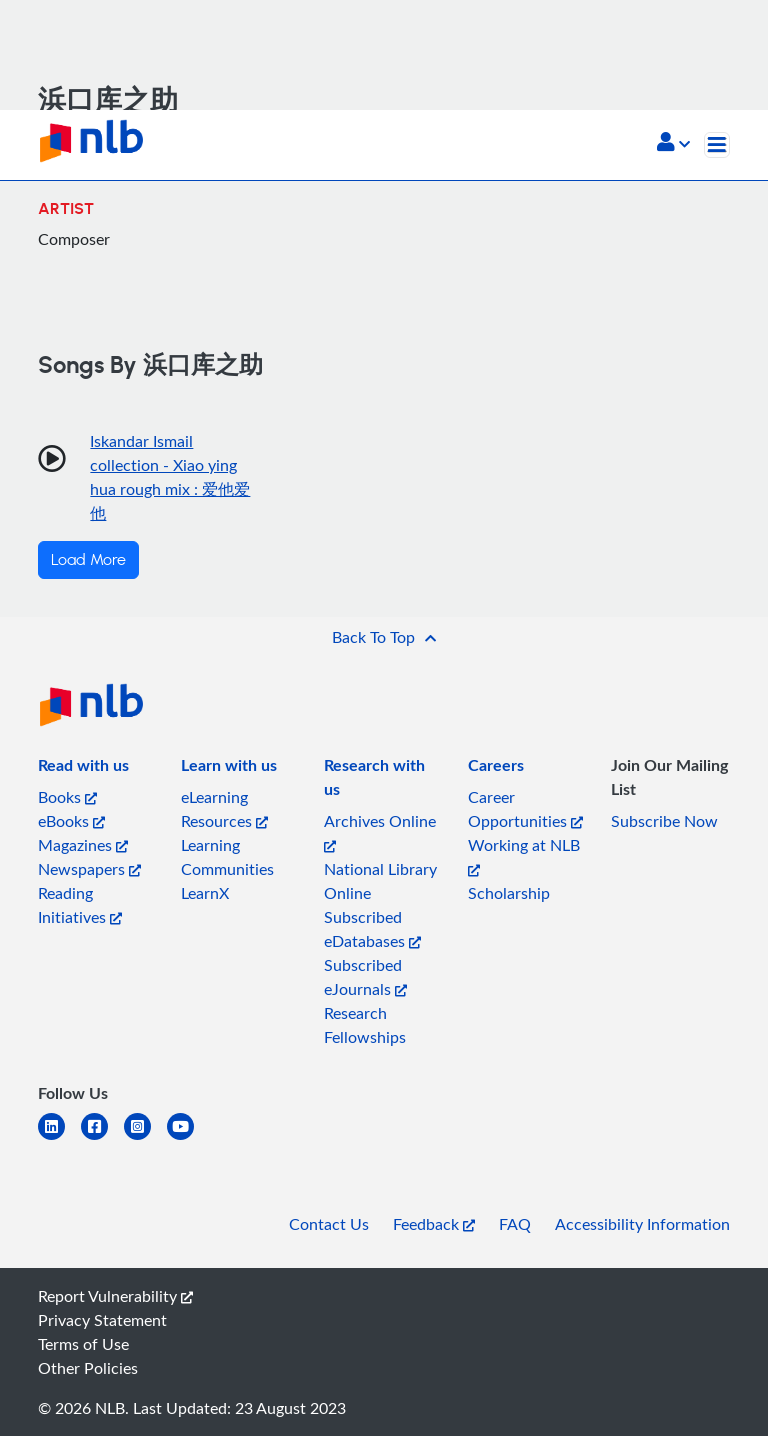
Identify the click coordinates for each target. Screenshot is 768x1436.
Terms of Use (83, 1344)
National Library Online (380, 881)
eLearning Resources (224, 809)
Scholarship (509, 893)
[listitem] (83, 769)
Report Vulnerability (115, 1296)
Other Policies (88, 1368)
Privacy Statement (102, 1320)
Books (67, 797)
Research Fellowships (365, 1025)
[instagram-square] (145, 1138)
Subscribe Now (664, 821)
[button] (673, 144)
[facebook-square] (102, 1138)
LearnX (205, 893)
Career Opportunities (525, 809)
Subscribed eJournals (365, 977)
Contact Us (329, 1224)
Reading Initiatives (80, 905)
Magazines (83, 845)
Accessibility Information (642, 1224)
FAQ (515, 1224)
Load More (88, 560)
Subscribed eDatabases (372, 929)
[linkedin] (59, 1138)
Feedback (434, 1224)
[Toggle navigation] (717, 145)
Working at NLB (524, 855)
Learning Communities (227, 857)
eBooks (71, 821)
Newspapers (89, 869)
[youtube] (188, 1138)
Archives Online (380, 831)
